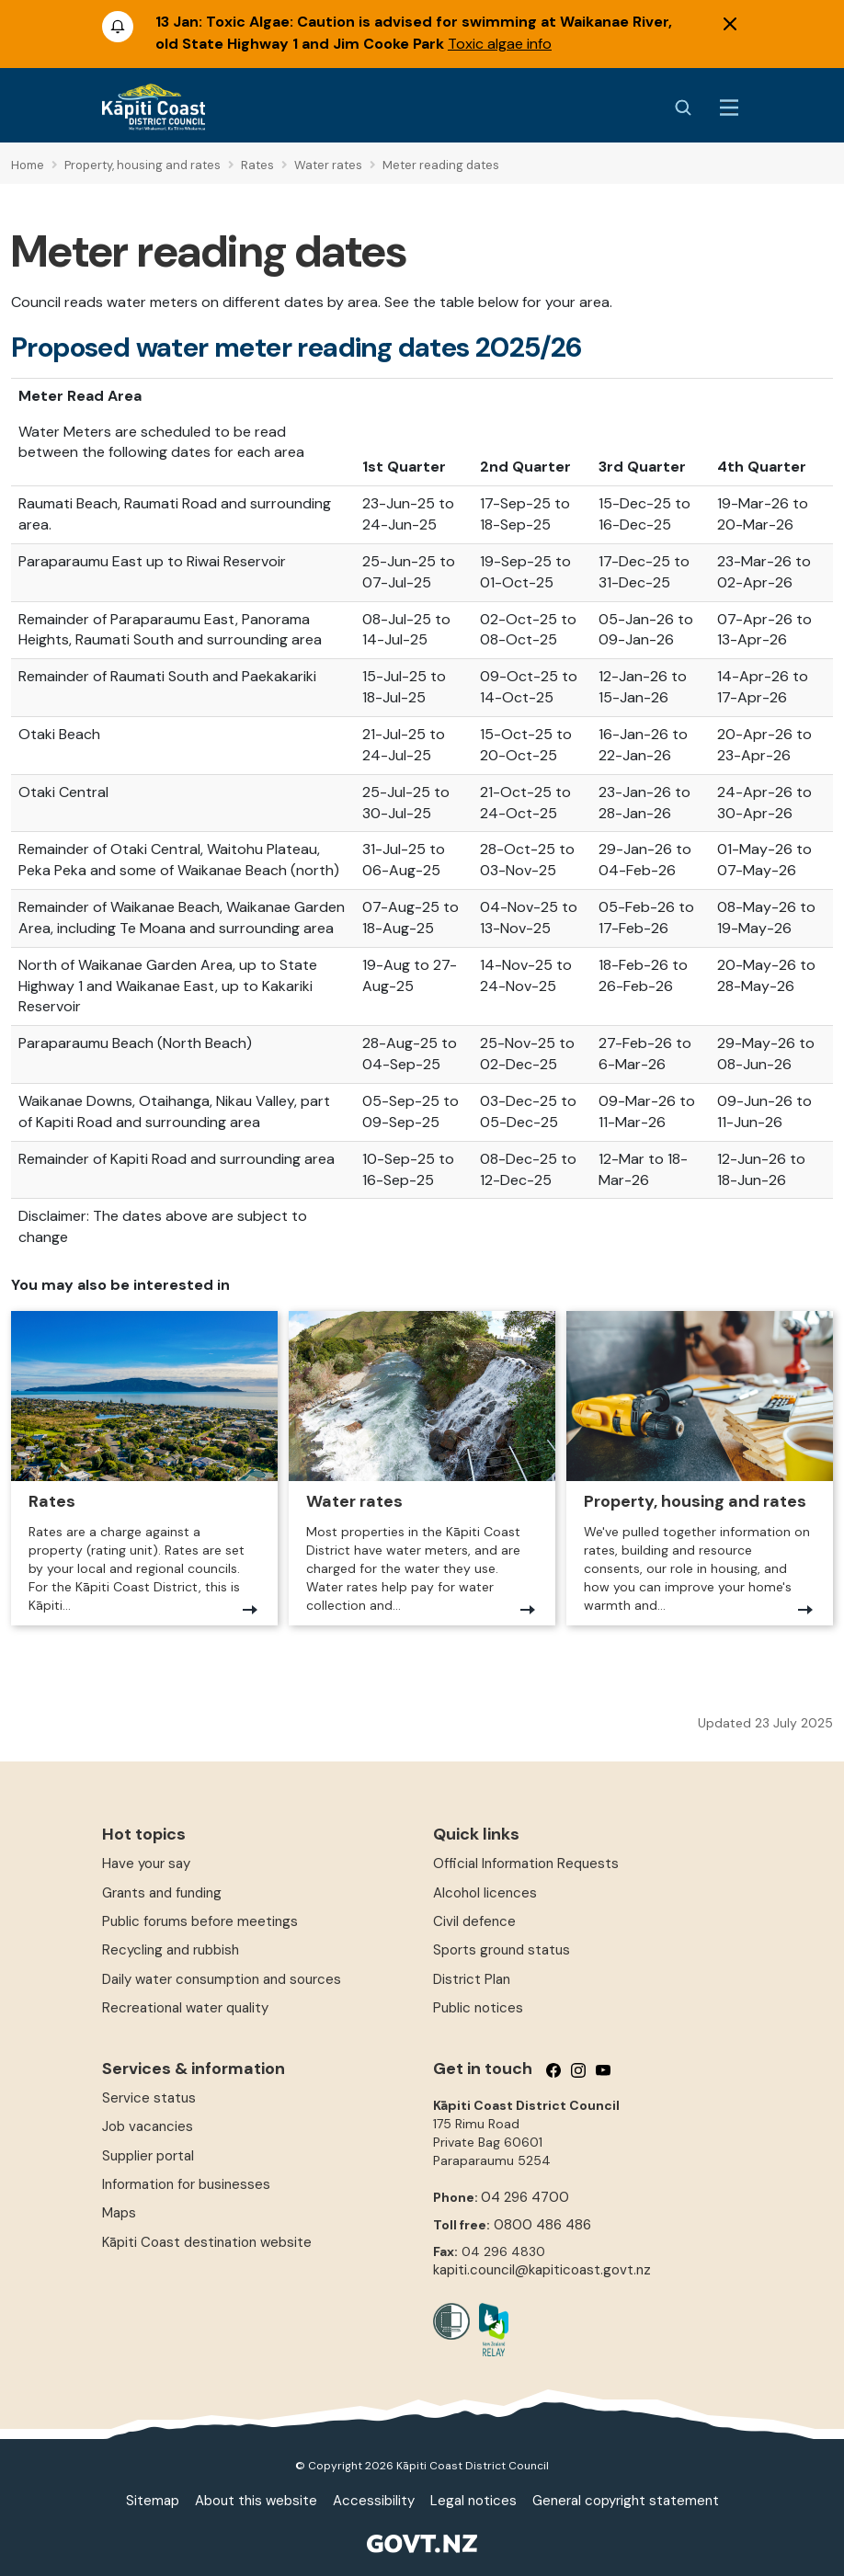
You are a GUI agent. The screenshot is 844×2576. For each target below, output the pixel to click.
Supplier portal (148, 2156)
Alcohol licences (485, 1893)
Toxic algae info (500, 43)
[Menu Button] (729, 107)
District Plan (471, 1979)
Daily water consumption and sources (221, 1979)
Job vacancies (147, 2126)
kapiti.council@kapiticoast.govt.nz (542, 2270)
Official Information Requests (526, 1863)
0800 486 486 (542, 2225)
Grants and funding (162, 1893)
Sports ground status (501, 1950)
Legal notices (473, 2500)
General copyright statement (625, 2500)
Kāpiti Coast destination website (207, 2242)
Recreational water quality (185, 2008)
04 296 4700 (525, 2197)
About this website (256, 2500)
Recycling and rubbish (170, 1950)
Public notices (478, 2008)
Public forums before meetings (200, 1921)
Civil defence (474, 1921)
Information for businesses (186, 2184)
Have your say (146, 1863)
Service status (149, 2098)
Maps (119, 2213)
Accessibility (374, 2500)
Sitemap (152, 2500)
